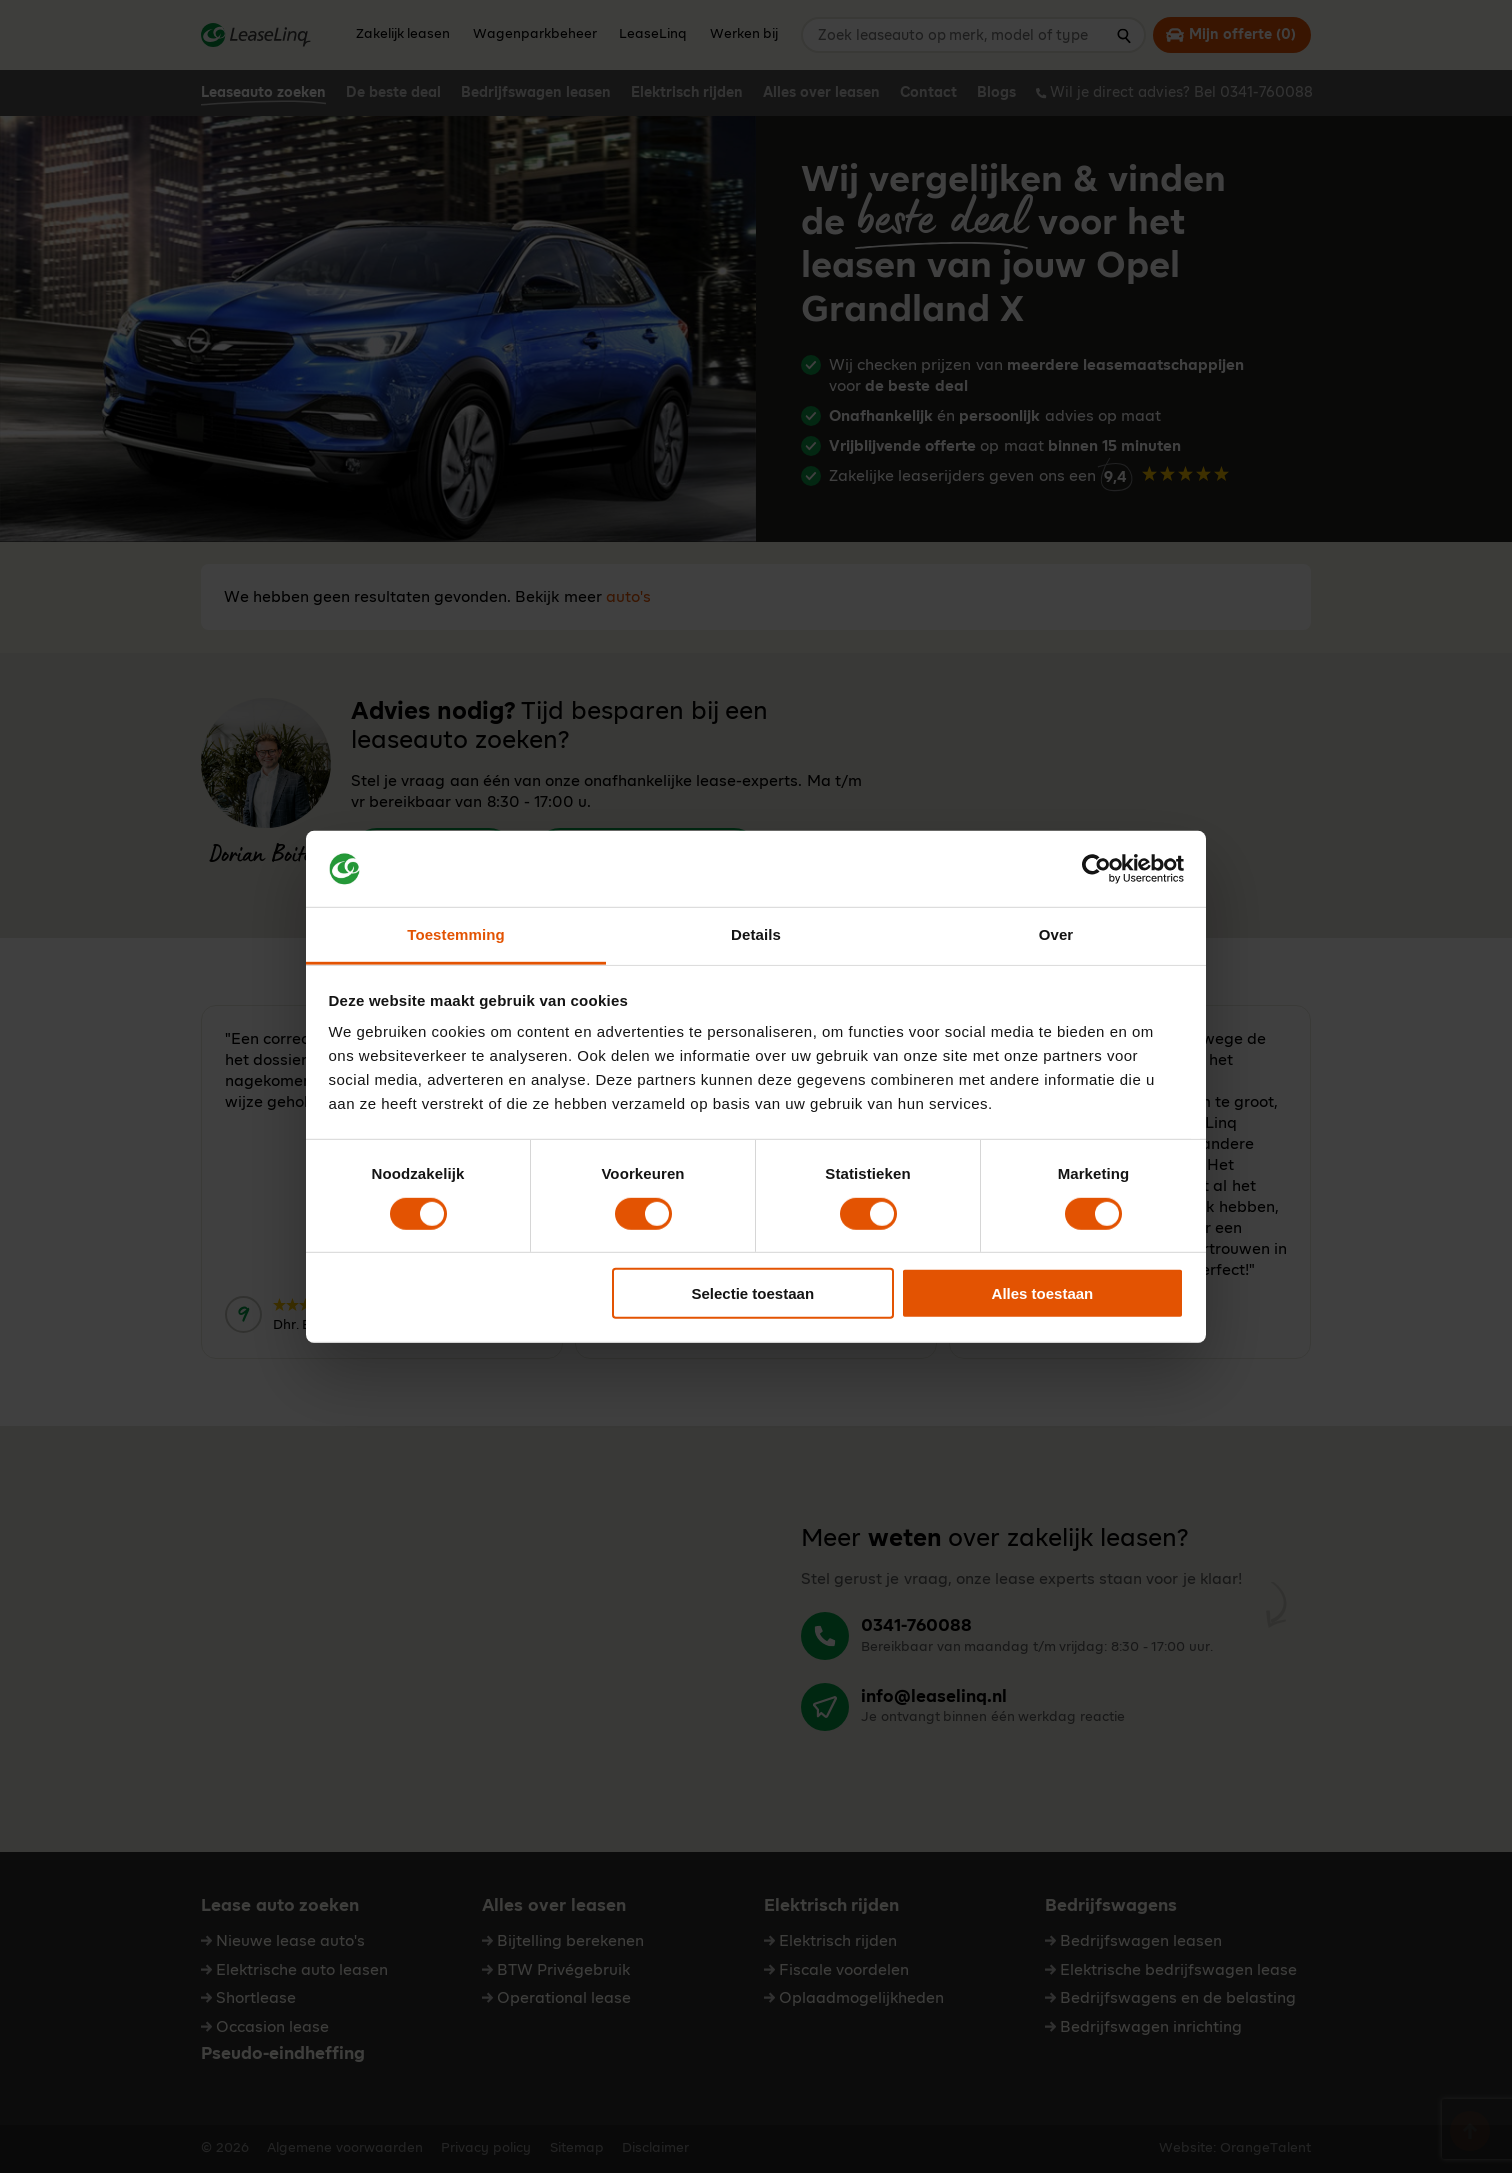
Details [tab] (756, 934)
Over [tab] (1056, 934)
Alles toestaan (1043, 1293)
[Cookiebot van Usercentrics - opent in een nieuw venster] (1096, 869)
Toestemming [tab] (456, 934)
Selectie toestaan (753, 1293)
